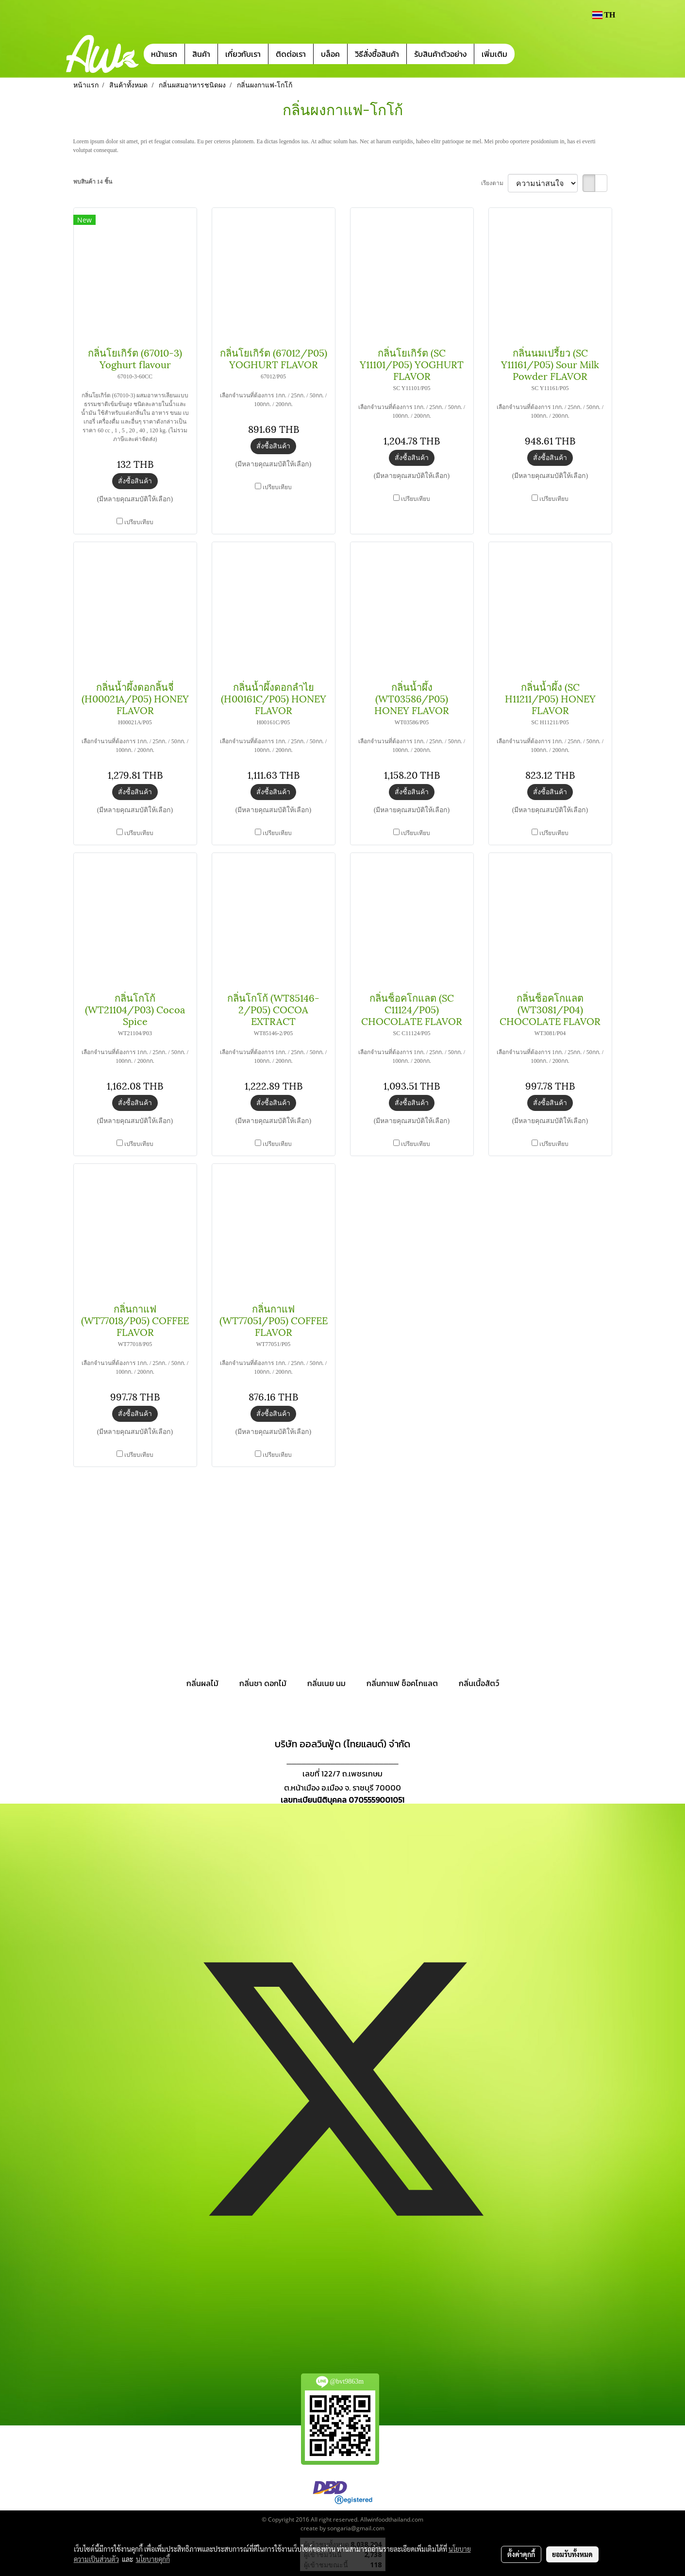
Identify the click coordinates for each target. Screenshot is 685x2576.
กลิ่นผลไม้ (202, 1683)
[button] (529, 54)
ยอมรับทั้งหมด (572, 2554)
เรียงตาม (494, 183)
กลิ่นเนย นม (326, 1683)
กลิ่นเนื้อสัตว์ (479, 1683)
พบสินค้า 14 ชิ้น (92, 181)
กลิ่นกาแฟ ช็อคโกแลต (402, 1683)
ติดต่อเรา (291, 54)
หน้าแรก (164, 54)
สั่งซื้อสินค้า (135, 481)
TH (603, 15)
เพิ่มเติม (494, 54)
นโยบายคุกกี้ (153, 2559)
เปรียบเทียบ (138, 522)
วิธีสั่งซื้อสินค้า (377, 54)
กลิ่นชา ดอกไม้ (262, 1683)
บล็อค (330, 54)
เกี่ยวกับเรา (243, 54)
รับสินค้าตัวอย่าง (440, 54)
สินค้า (201, 54)
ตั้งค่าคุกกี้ (521, 2554)
